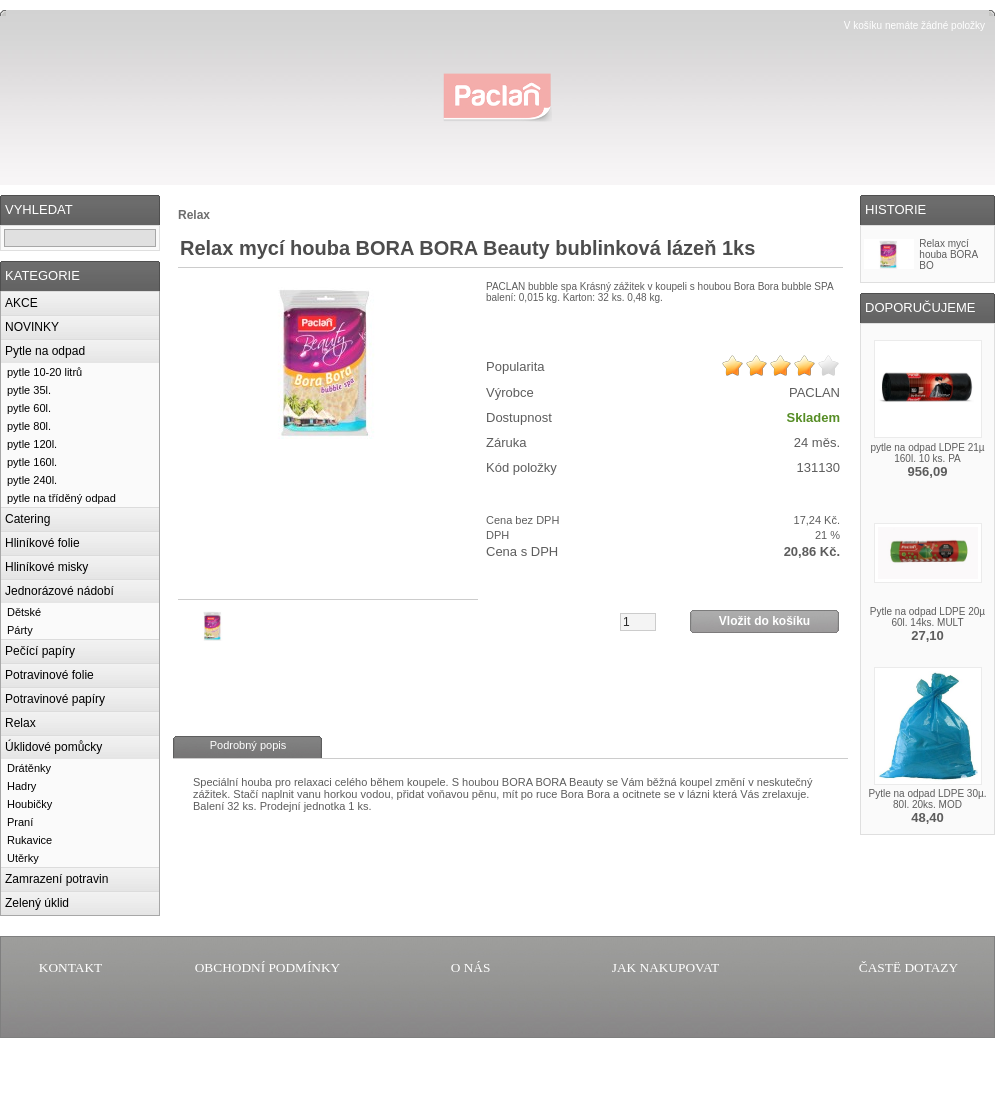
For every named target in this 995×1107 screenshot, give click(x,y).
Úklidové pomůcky (53, 747)
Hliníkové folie (42, 543)
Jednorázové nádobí (59, 591)
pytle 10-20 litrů (44, 372)
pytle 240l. (32, 480)
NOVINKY (32, 327)
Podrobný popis (248, 745)
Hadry (21, 786)
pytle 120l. (32, 444)
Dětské (24, 612)
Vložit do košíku (764, 621)
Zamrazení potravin (56, 879)
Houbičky (29, 804)
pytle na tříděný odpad (61, 498)
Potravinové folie (49, 675)
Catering (27, 519)
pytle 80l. (29, 426)
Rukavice (29, 840)
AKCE (21, 303)
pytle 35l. (29, 390)
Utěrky (23, 858)
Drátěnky (29, 768)
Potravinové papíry (55, 699)
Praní (20, 822)
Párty (20, 630)
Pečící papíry (40, 651)
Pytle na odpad (45, 351)
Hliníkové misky (46, 567)
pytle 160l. (32, 462)
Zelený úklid (37, 903)
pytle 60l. (29, 408)
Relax (20, 723)
